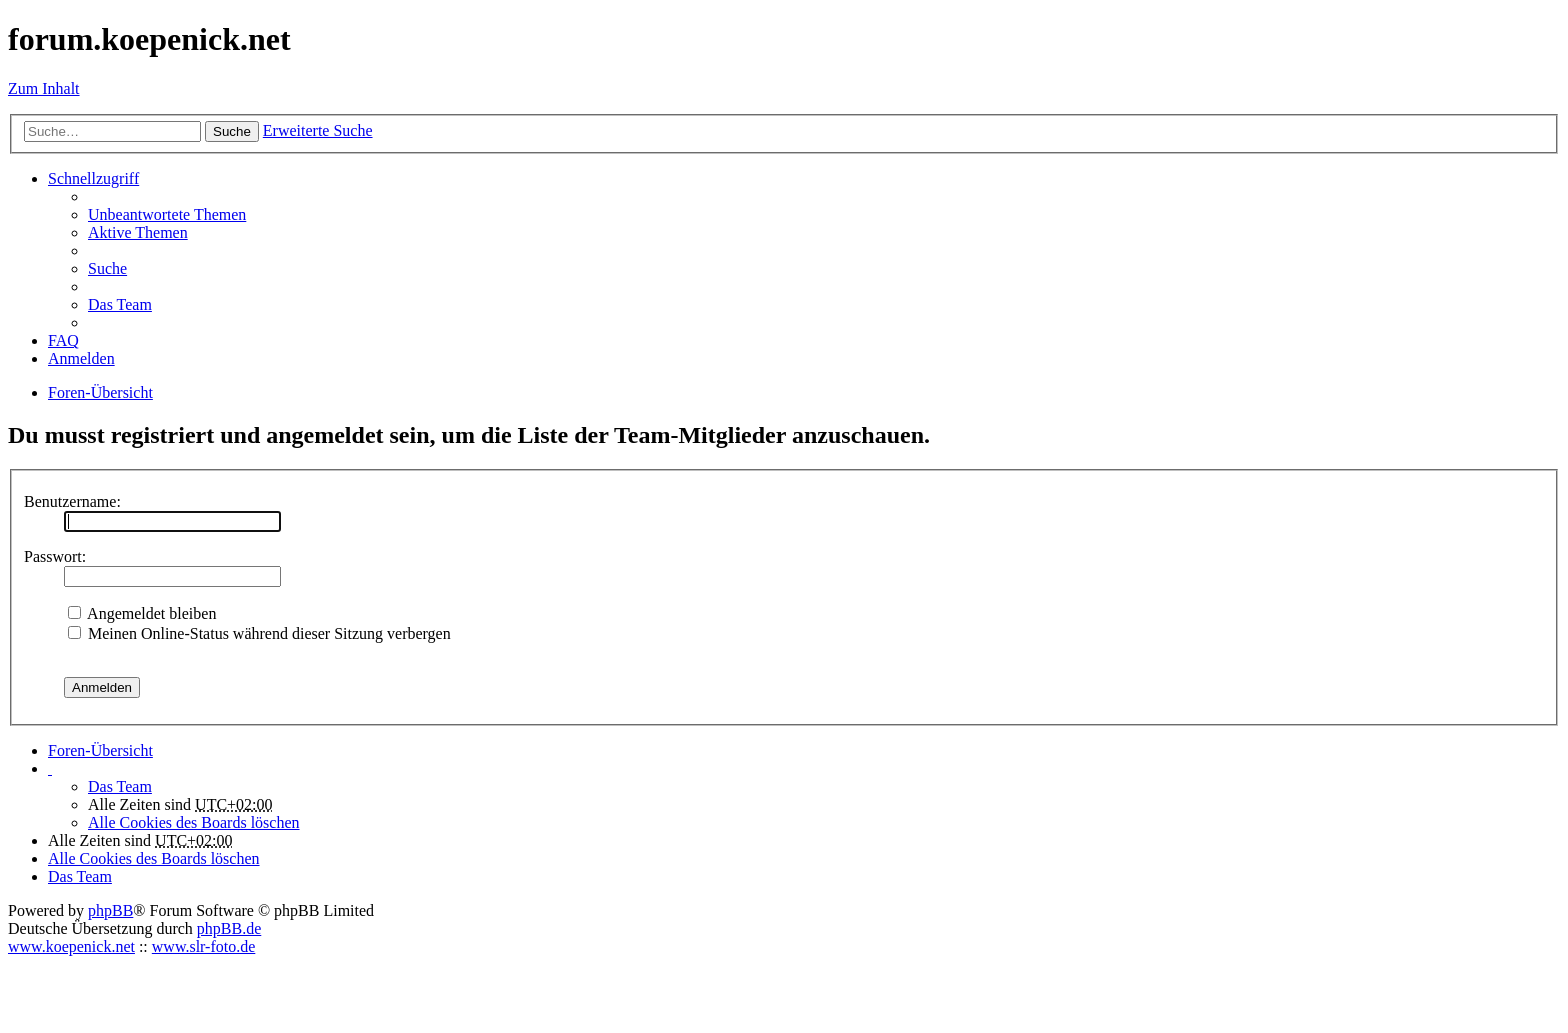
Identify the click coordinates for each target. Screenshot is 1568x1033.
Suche (232, 131)
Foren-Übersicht (100, 750)
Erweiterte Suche (318, 130)
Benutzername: (72, 501)
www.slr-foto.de (204, 946)
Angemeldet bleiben (142, 613)
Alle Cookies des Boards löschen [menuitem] (194, 822)
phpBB (110, 910)
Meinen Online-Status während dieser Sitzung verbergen (259, 633)
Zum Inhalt (44, 88)
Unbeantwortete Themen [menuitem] (167, 214)
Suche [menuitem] (107, 268)
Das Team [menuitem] (120, 304)
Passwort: (55, 556)
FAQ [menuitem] (63, 340)
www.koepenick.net (71, 946)
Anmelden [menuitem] (81, 358)
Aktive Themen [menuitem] (138, 232)
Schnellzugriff (93, 178)
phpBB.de (229, 928)
